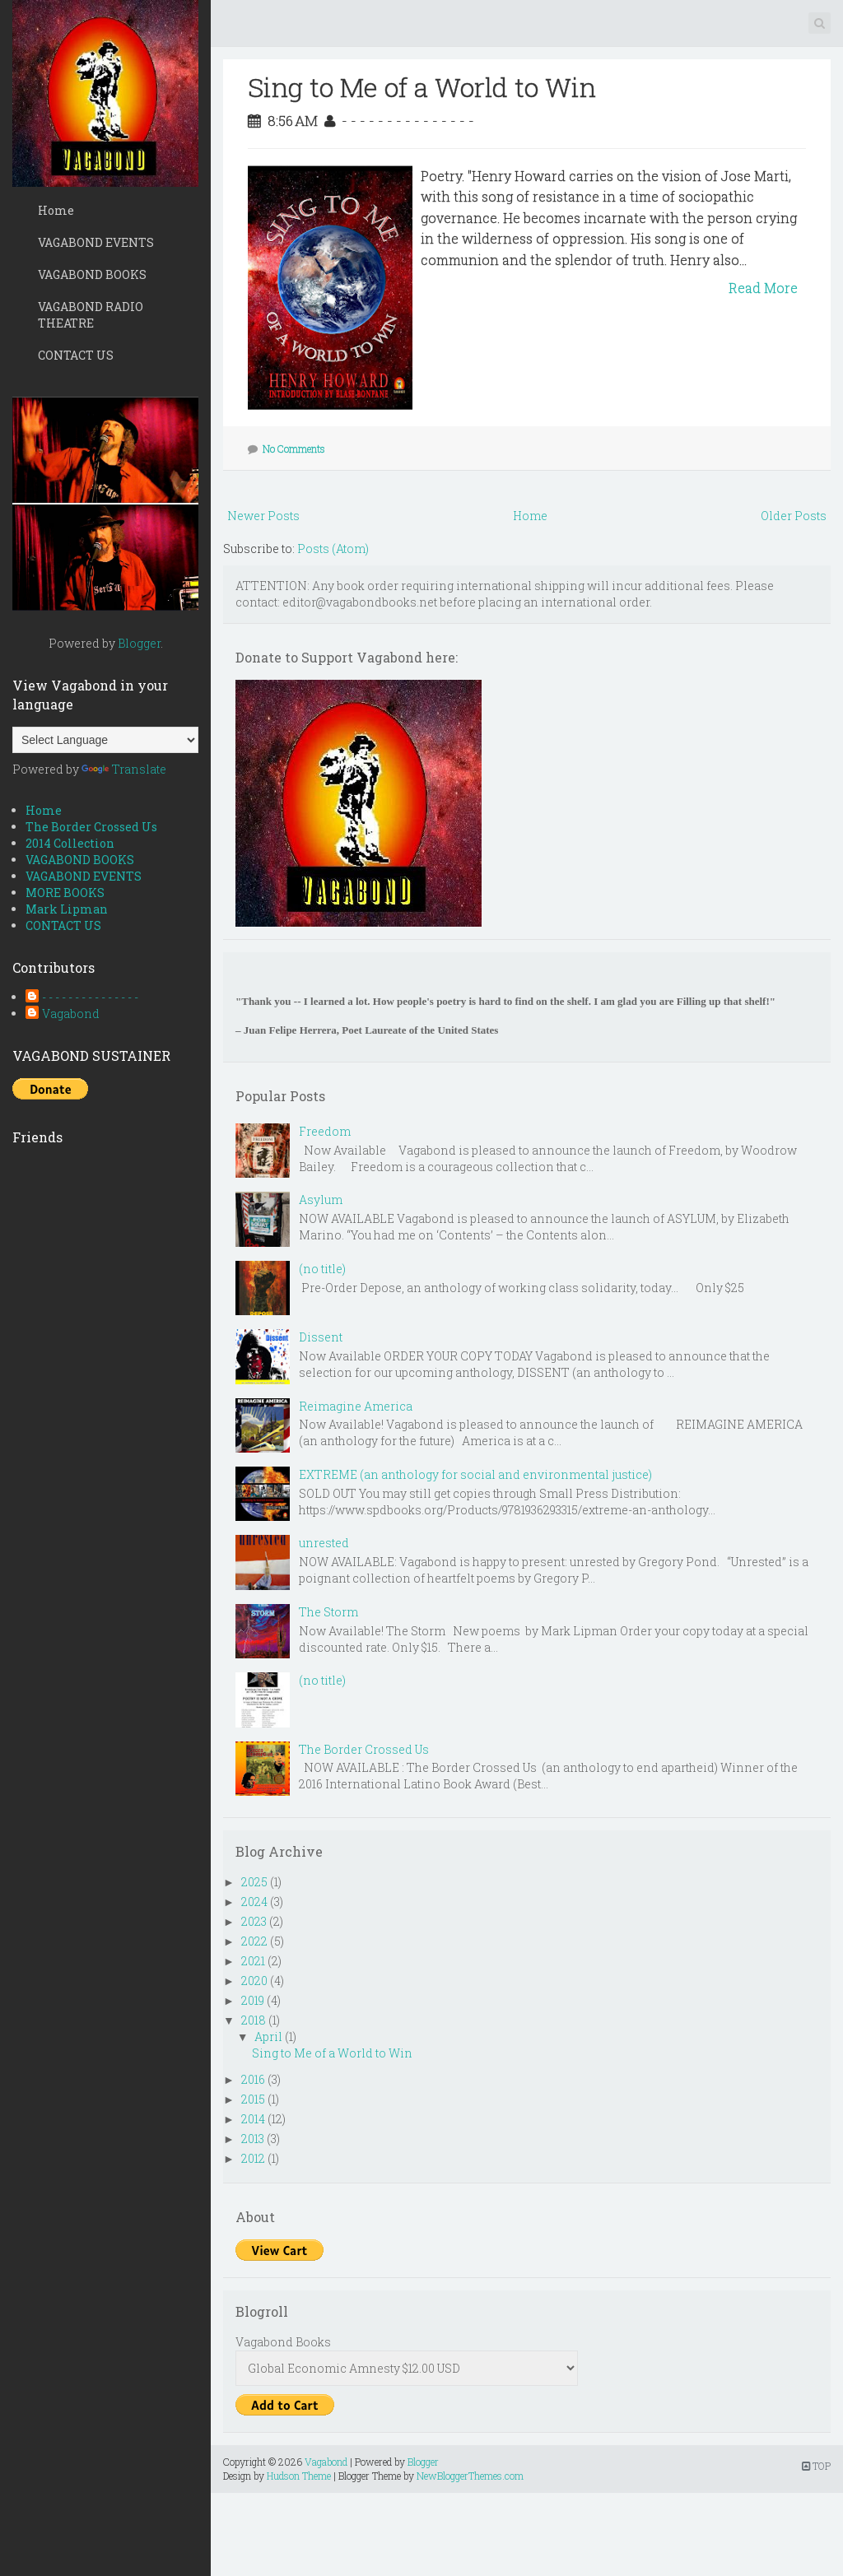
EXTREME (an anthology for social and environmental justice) (475, 1474)
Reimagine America (355, 1406)
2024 (254, 1901)
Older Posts (794, 515)
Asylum (320, 1199)
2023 (254, 1921)
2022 (254, 1941)
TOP (816, 2465)
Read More (763, 287)
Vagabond (71, 1013)
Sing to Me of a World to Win (422, 87)
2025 (254, 1882)
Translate (124, 769)
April (268, 2036)
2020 (254, 1980)
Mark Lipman (67, 909)
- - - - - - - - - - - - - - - (90, 997)
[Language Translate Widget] (105, 740)
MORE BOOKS (65, 892)
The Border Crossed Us (91, 827)
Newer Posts (263, 515)
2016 (253, 2079)
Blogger (139, 643)
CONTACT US (76, 355)
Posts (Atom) (333, 548)
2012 (253, 2158)
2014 (253, 2119)
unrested (324, 1543)
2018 (253, 2020)
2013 (252, 2138)
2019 (252, 2000)
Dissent (320, 1337)
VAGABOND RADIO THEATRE (90, 315)
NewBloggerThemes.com (470, 2475)
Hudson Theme (299, 2475)
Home (56, 210)
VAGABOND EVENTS (96, 242)
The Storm (328, 1612)
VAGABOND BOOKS (92, 274)
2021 (253, 1961)
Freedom (325, 1131)
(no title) (322, 1268)
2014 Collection (70, 843)
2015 (253, 2099)
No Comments (294, 448)
